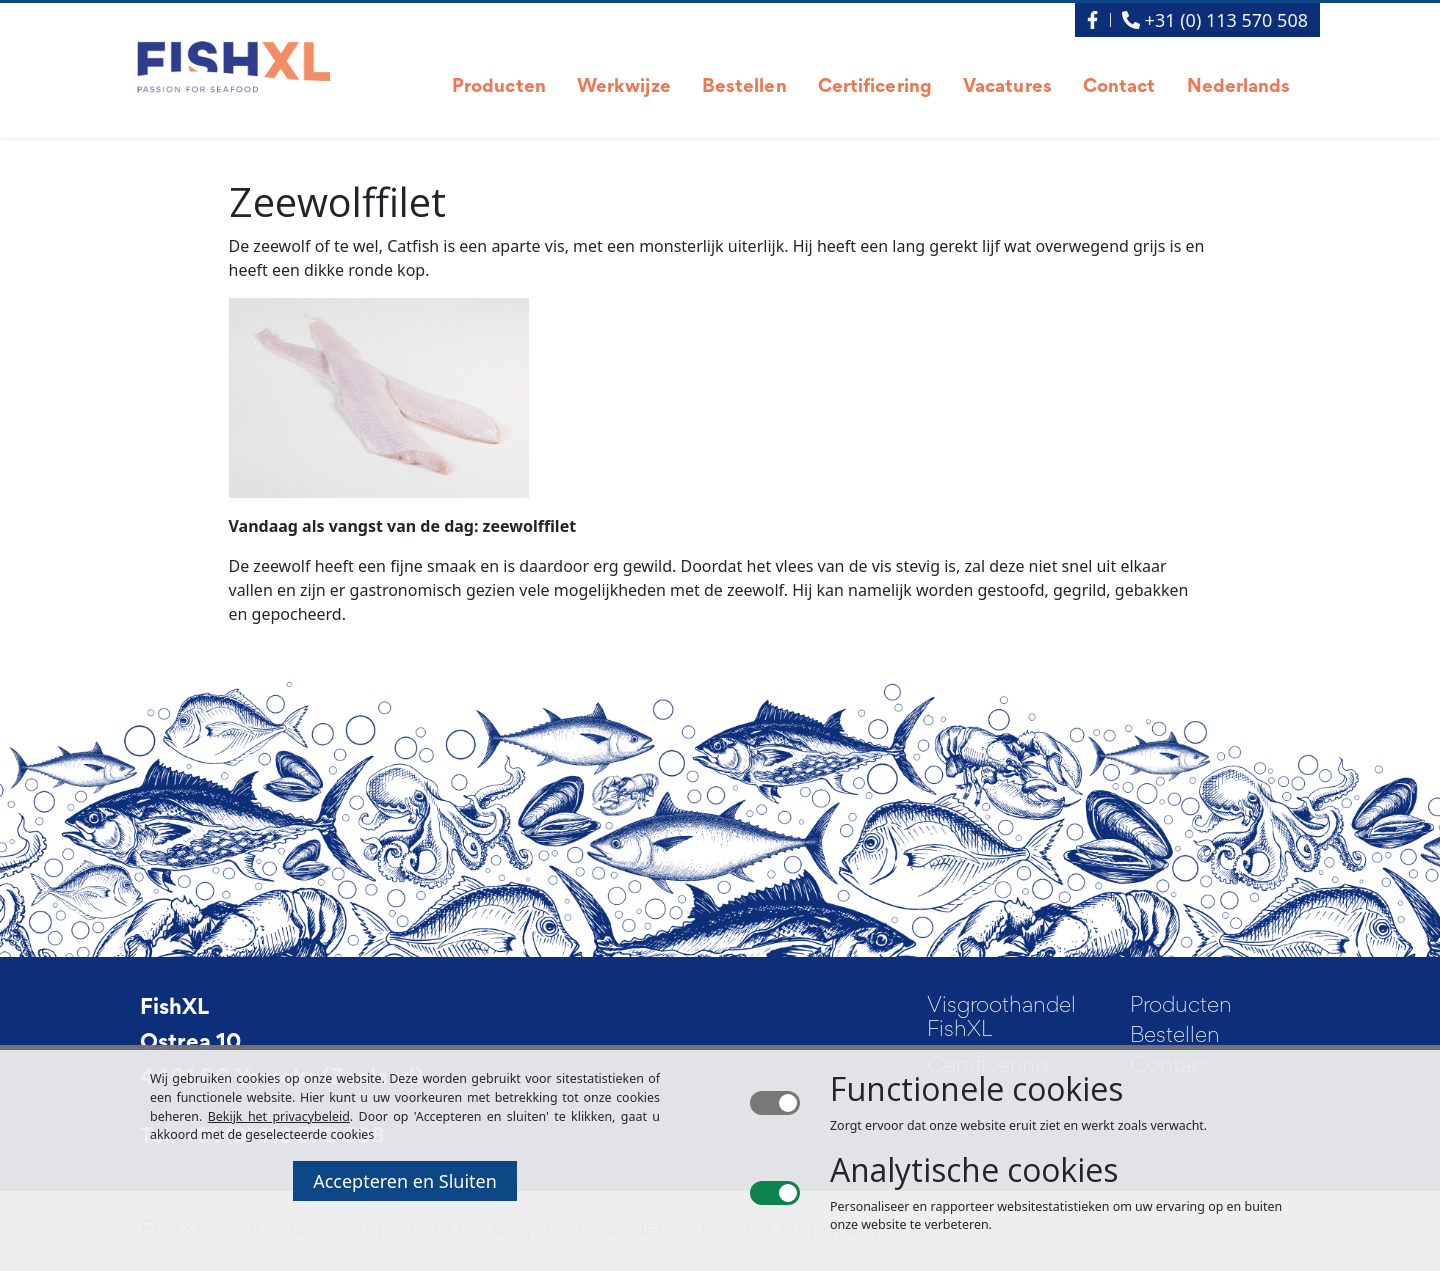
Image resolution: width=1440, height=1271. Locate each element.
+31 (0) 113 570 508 (1215, 20)
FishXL (174, 1009)
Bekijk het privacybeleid (279, 1116)
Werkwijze (624, 87)
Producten (499, 87)
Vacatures (1007, 87)
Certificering (875, 87)
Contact (1119, 87)
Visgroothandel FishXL (1001, 1019)
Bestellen (744, 87)
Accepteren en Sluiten (405, 1181)
